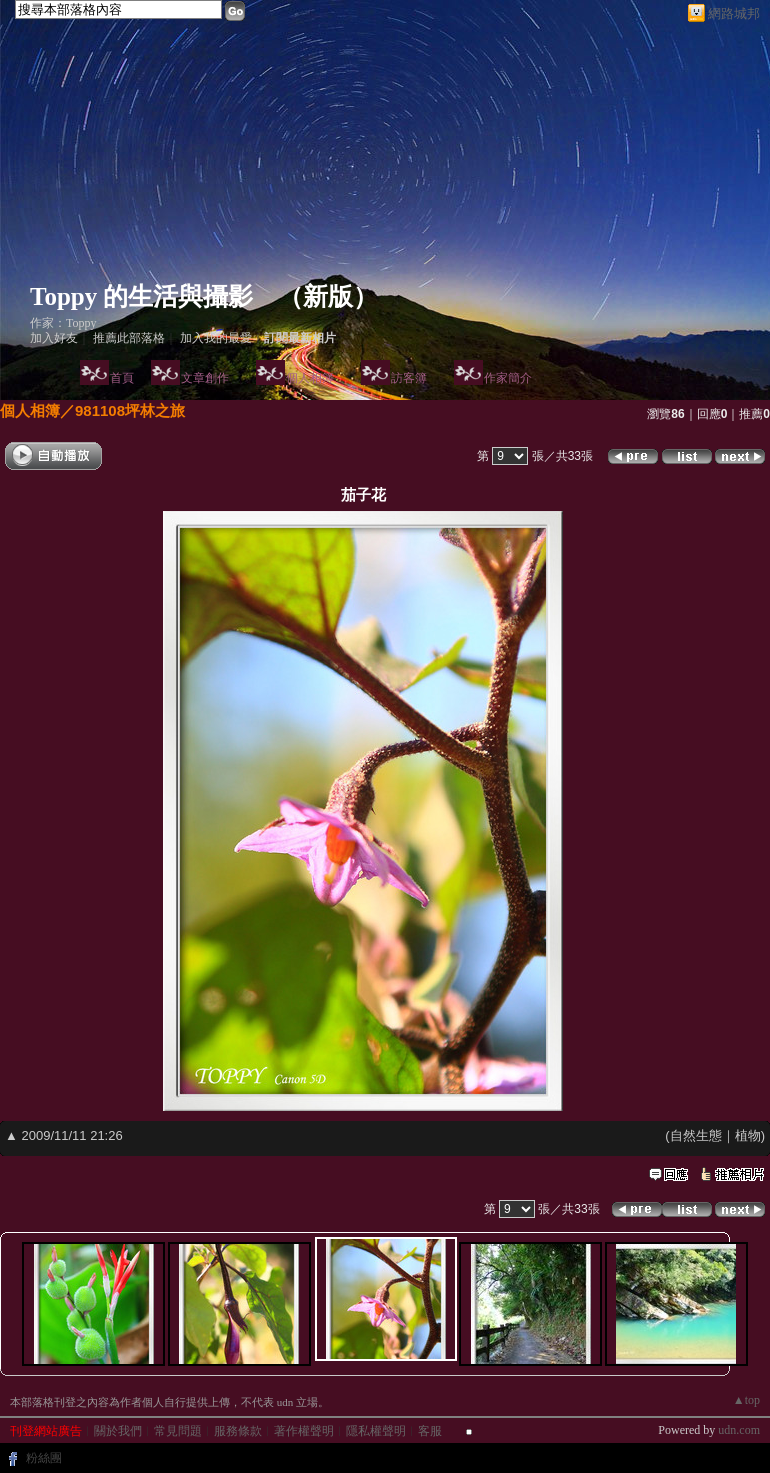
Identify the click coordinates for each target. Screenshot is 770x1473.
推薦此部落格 (129, 338)
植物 (748, 1135)
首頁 (122, 378)
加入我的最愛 (216, 338)
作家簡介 (508, 378)
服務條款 (238, 1431)
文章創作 (205, 378)
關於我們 (118, 1431)
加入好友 (54, 338)
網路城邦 (734, 13)
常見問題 (178, 1431)
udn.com (739, 1430)
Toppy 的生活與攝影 (141, 296)
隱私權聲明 (376, 1431)
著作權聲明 (304, 1431)
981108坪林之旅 (130, 410)
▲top (746, 1400)
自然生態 (696, 1135)
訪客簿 (409, 378)
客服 (430, 1431)
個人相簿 (310, 378)
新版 (328, 296)
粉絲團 (44, 1458)
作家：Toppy (63, 323)
